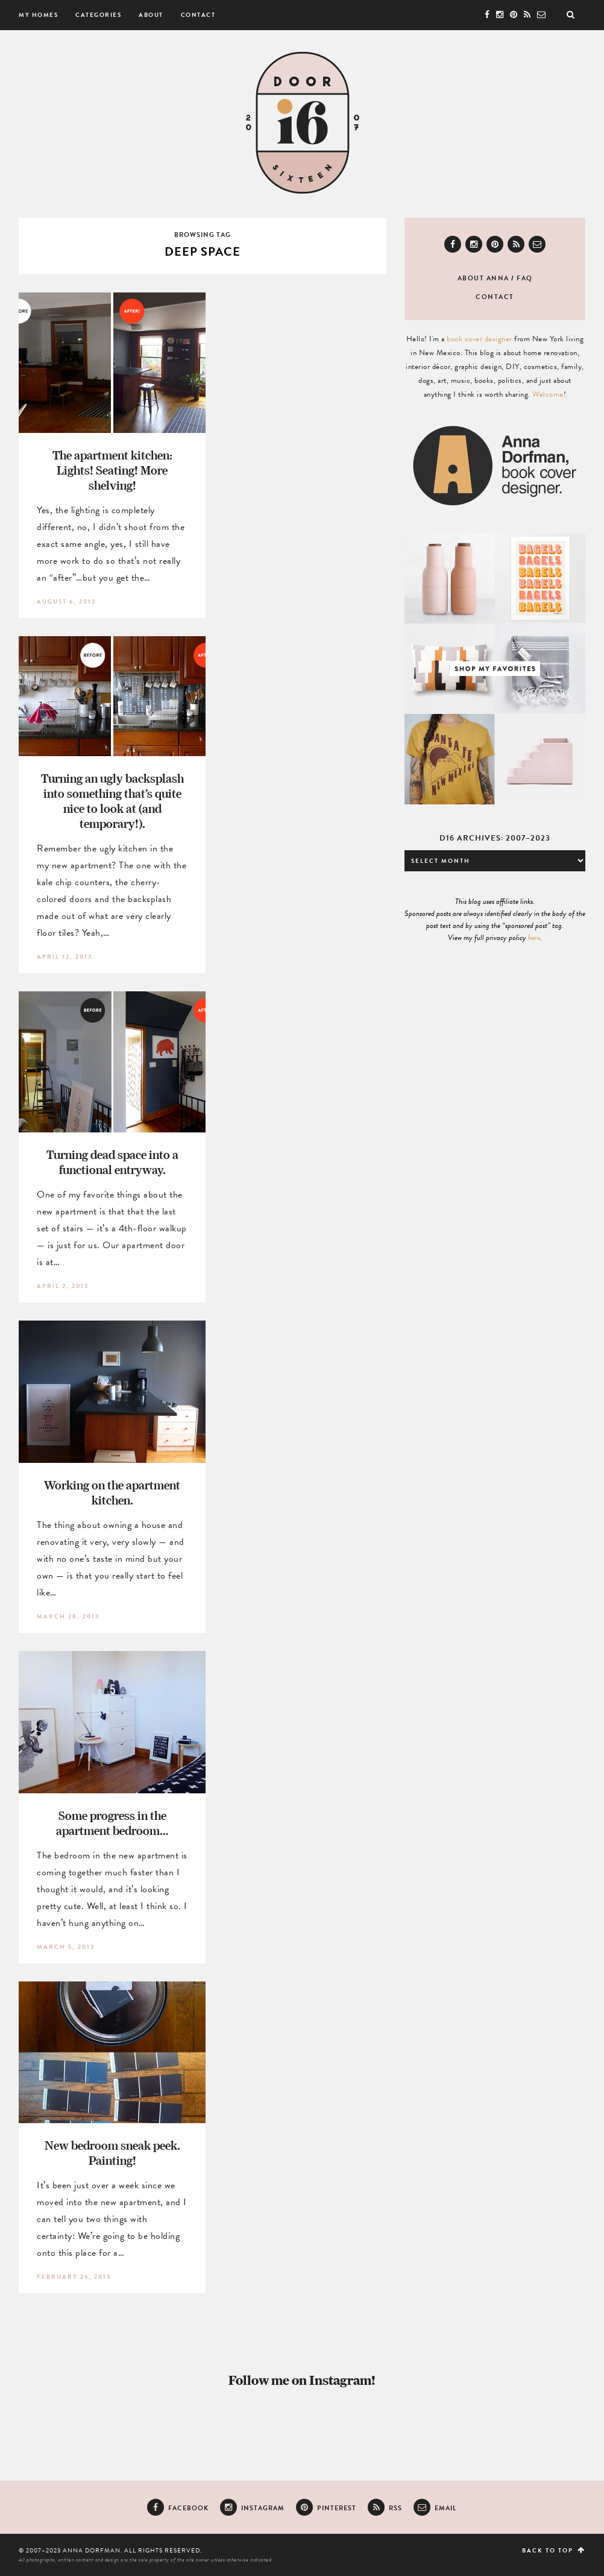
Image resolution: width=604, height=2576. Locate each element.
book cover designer (479, 339)
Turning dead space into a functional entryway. (112, 1162)
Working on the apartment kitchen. (112, 1492)
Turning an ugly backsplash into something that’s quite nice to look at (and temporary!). (112, 801)
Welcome (548, 394)
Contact (198, 14)
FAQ (525, 278)
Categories (98, 14)
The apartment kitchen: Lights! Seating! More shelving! (112, 470)
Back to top (553, 2550)
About (151, 14)
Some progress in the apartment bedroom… (112, 1823)
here (534, 938)
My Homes (38, 14)
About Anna (483, 278)
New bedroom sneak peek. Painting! (112, 2153)
